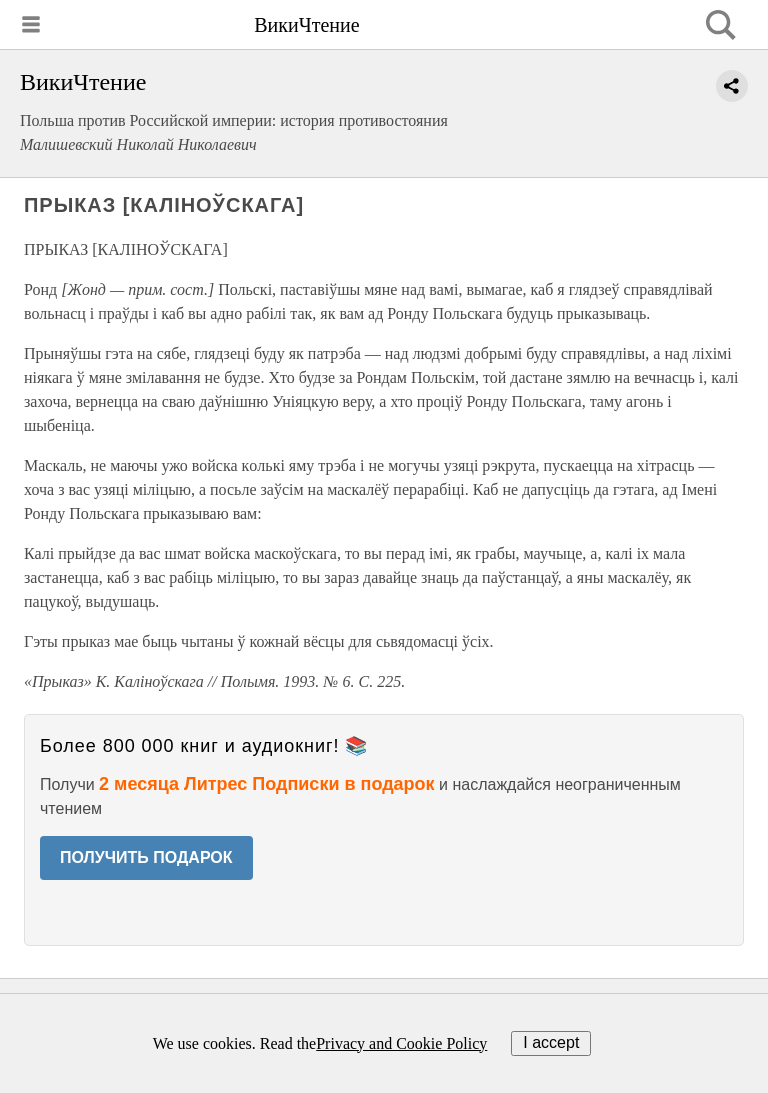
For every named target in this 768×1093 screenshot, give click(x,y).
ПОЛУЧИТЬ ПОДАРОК (146, 857)
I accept (551, 1042)
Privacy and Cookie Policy (401, 1043)
